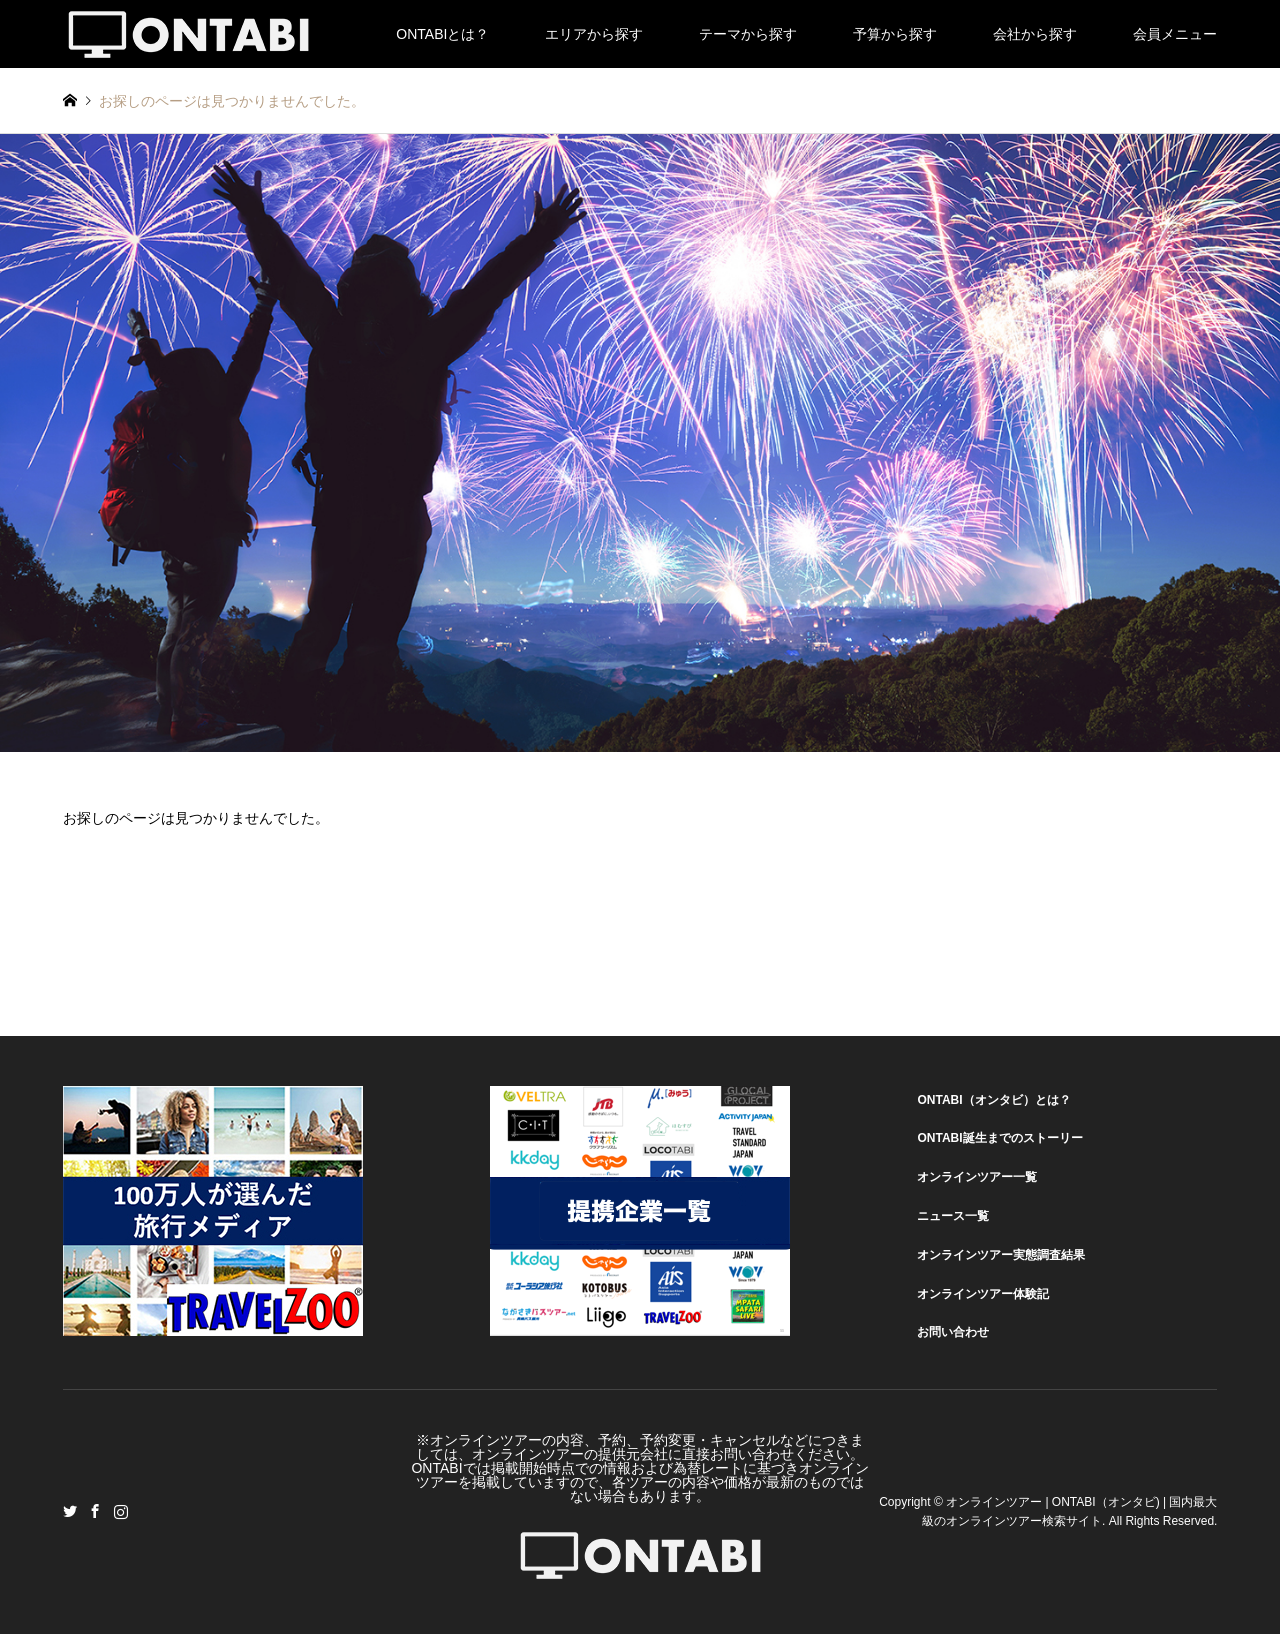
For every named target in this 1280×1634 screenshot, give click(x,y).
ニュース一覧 (953, 1216)
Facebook (95, 1511)
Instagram (121, 1511)
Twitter (70, 1511)
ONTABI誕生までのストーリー (999, 1138)
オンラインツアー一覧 (977, 1177)
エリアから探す (594, 34)
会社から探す (1035, 34)
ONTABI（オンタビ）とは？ (993, 1100)
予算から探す (895, 34)
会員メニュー (1175, 34)
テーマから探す (748, 34)
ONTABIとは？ (442, 34)
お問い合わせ (953, 1332)
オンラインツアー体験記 (983, 1294)
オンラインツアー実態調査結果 (1001, 1255)
